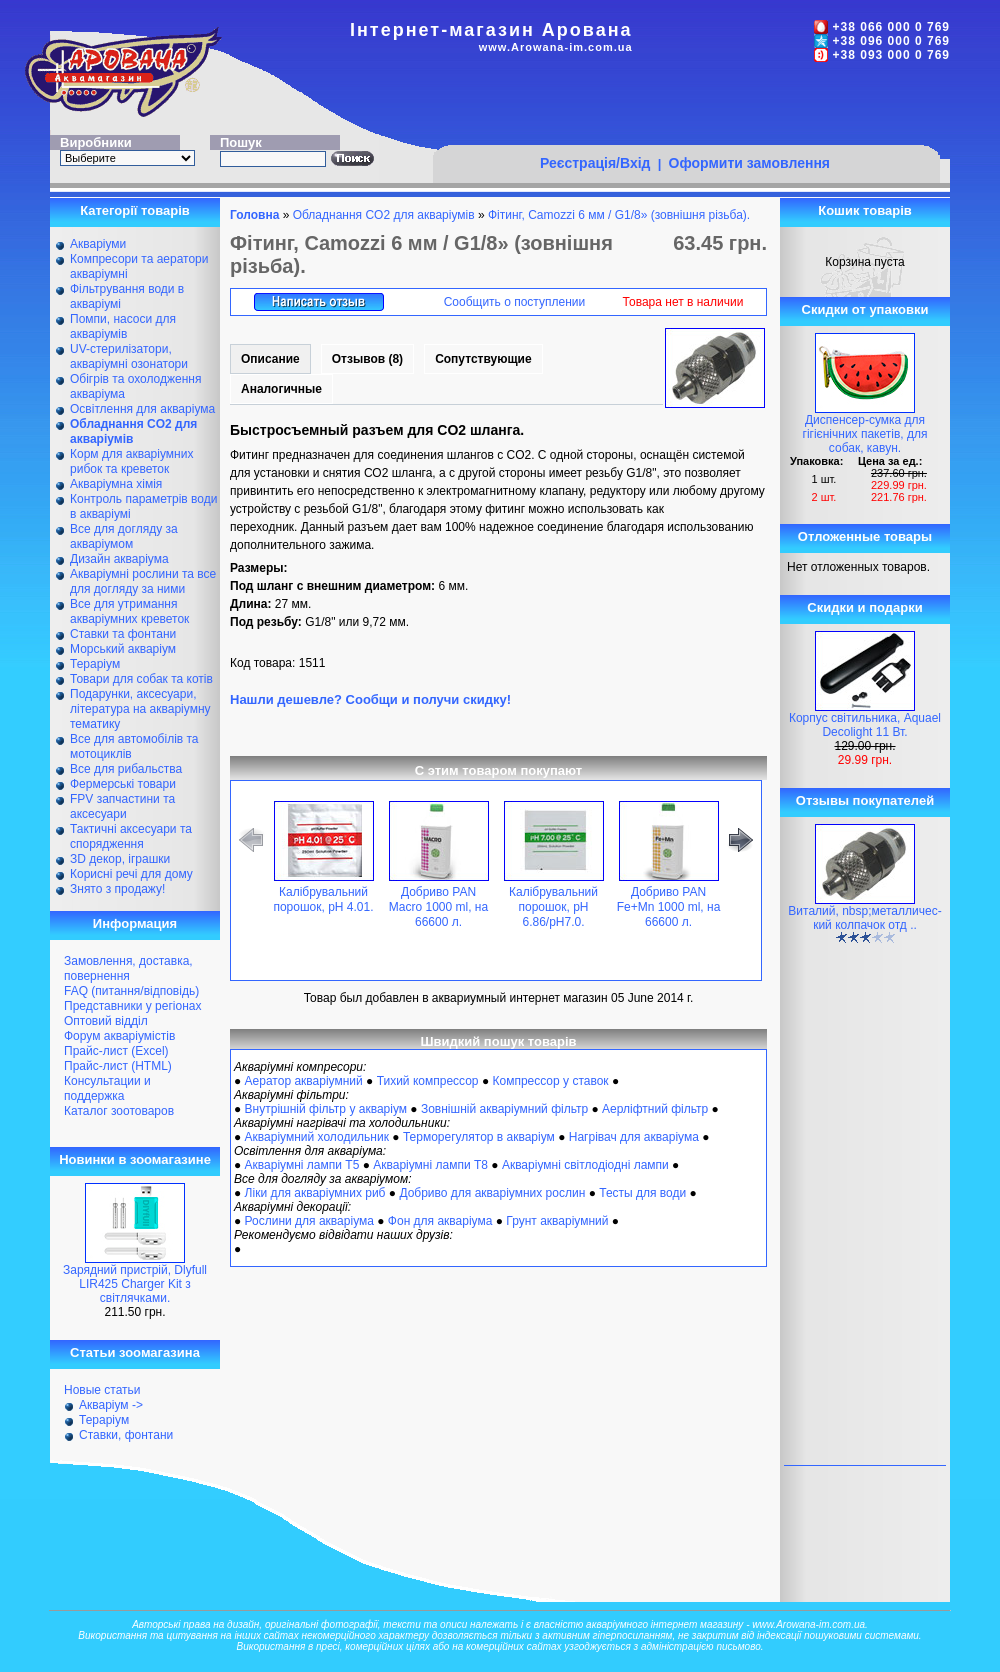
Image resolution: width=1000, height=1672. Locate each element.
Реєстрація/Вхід (595, 163)
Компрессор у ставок (550, 1081)
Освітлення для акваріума (142, 409)
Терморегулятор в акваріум (479, 1137)
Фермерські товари (123, 784)
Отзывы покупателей (865, 800)
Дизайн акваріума (119, 559)
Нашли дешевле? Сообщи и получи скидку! (370, 699)
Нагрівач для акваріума (634, 1137)
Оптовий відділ (106, 1021)
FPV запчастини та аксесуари (122, 806)
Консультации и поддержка (107, 1088)
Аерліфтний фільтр (655, 1109)
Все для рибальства (126, 769)
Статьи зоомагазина (135, 1352)
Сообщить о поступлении (515, 302)
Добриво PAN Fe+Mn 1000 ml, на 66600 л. (669, 907)
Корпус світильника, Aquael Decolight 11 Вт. (865, 725)
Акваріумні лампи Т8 (430, 1165)
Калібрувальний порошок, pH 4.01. (323, 899)
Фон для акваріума (440, 1221)
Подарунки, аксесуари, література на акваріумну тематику (140, 709)
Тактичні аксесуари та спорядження (131, 836)
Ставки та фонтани (123, 634)
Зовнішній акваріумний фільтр (504, 1109)
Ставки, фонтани (126, 1435)
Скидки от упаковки (865, 309)
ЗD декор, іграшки (120, 859)
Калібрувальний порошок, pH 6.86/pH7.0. (553, 907)
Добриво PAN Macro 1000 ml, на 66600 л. (438, 907)
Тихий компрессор (428, 1081)
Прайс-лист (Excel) (116, 1051)
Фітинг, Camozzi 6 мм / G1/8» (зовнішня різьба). (619, 215)
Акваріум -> (111, 1405)
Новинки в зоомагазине (135, 1159)
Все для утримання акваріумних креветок (129, 611)
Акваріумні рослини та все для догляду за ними (143, 581)
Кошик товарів (865, 210)
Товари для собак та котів (141, 679)
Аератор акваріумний (304, 1081)
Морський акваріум (123, 649)
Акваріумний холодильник (317, 1137)
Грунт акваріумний (557, 1221)
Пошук (241, 142)
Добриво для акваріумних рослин (492, 1193)
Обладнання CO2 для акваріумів (384, 215)
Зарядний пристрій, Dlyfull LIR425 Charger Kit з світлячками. (135, 1284)
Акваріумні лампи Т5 (302, 1165)
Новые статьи (102, 1390)
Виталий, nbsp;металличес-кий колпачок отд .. (864, 918)
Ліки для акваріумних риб (315, 1193)
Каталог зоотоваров (119, 1111)
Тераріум (95, 664)
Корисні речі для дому (131, 874)
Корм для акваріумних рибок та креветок (131, 461)
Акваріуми (98, 244)
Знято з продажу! (117, 889)
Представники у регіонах (132, 1006)
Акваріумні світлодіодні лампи (585, 1165)
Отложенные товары (865, 536)
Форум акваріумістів (119, 1036)
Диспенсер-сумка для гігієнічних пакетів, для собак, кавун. (865, 434)
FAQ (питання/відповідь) (131, 991)
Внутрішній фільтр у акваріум (326, 1109)
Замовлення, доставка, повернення (128, 968)
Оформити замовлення (749, 163)
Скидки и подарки (864, 607)
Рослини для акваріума (309, 1221)
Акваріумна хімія (116, 484)
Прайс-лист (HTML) (118, 1066)
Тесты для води (642, 1193)
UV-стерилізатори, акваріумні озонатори (129, 356)
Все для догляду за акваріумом (124, 536)
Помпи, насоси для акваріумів (123, 326)
